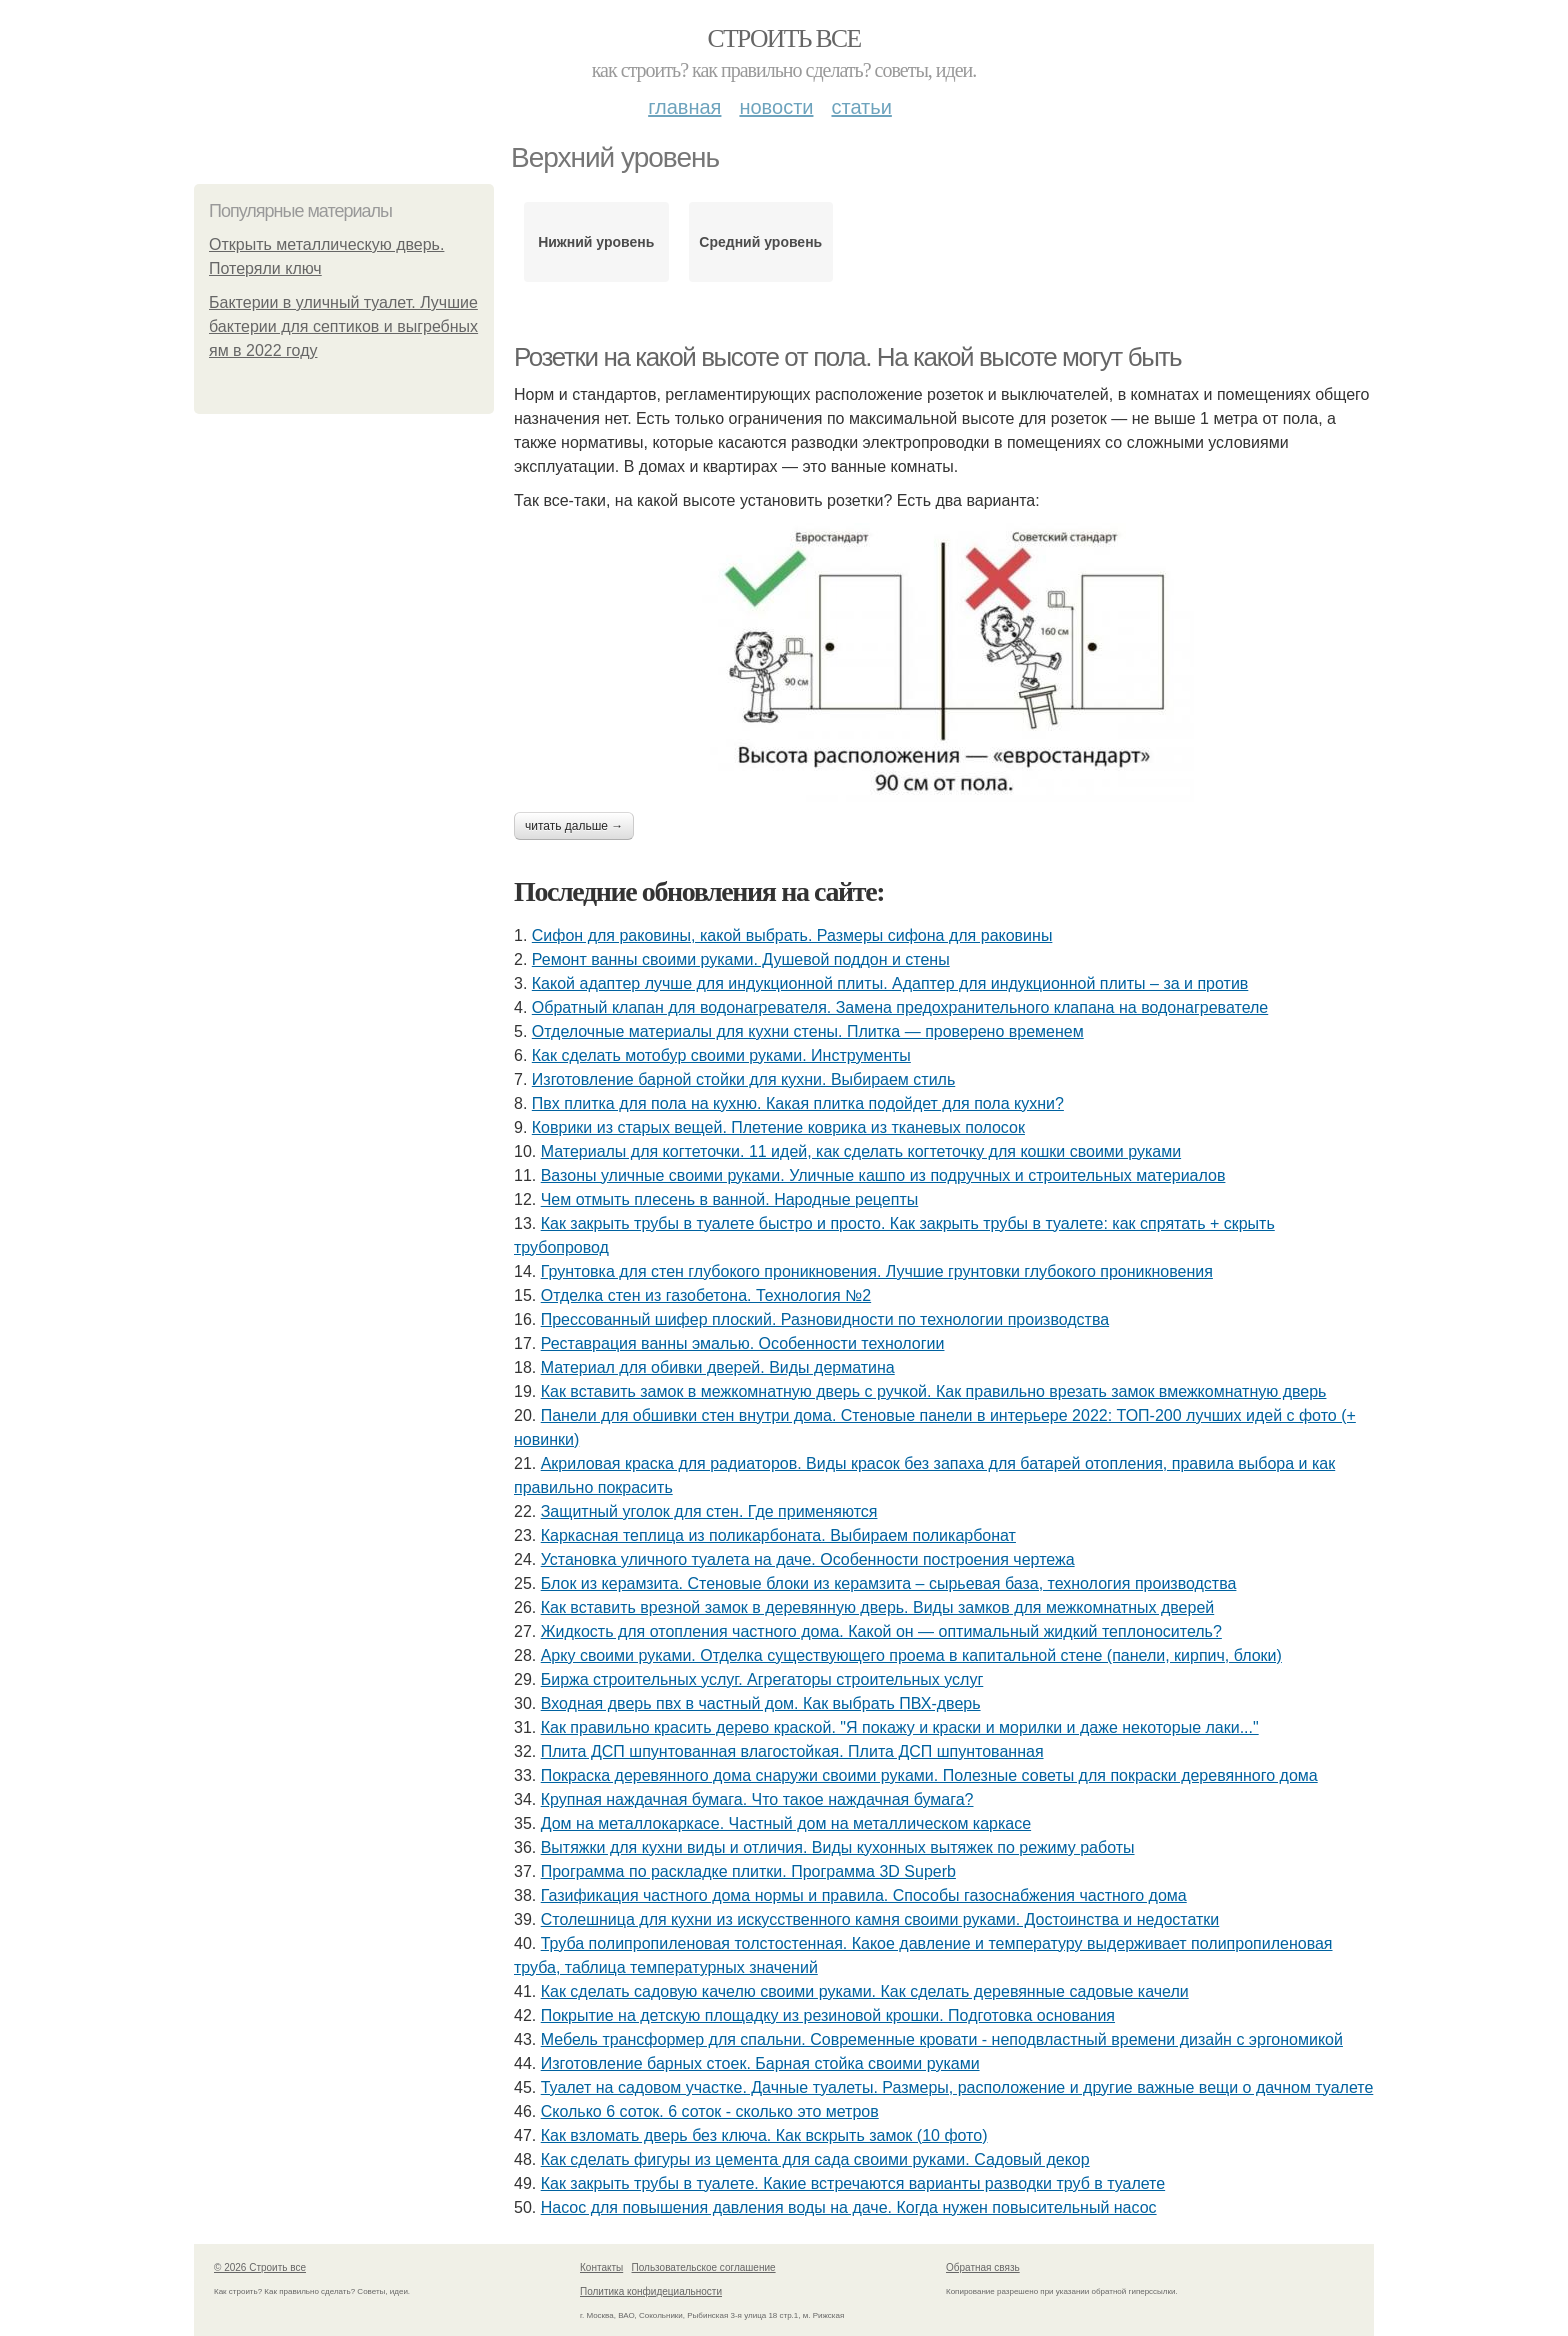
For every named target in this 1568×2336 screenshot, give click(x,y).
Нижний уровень (596, 242)
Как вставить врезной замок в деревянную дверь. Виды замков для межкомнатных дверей (878, 1607)
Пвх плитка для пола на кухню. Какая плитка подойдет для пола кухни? (798, 1103)
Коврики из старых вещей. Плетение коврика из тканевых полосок (778, 1127)
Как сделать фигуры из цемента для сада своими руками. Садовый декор (815, 2159)
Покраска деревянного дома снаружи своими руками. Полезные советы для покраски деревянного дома (929, 1775)
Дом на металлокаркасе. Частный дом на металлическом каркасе (786, 1823)
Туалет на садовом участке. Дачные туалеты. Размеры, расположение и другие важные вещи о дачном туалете (957, 2087)
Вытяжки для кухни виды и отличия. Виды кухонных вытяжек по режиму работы (838, 1847)
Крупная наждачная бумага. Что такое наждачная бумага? (757, 1799)
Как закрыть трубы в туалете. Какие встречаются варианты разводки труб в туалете (853, 2183)
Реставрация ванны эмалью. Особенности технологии (743, 1343)
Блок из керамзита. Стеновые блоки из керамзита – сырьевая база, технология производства (889, 1583)
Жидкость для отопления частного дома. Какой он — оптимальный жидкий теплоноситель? (881, 1631)
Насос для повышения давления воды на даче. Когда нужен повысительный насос (849, 2207)
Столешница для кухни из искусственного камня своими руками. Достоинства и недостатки (880, 1919)
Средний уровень (760, 242)
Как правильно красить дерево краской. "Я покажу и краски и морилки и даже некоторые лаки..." (900, 1727)
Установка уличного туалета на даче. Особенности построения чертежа (808, 1559)
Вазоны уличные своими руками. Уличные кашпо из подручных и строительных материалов (883, 1175)
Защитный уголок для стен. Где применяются (709, 1511)
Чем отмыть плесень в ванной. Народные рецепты (730, 1199)
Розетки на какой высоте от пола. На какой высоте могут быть (847, 357)
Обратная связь (983, 2267)
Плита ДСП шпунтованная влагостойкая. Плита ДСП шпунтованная (792, 1751)
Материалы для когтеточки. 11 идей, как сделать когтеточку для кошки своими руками (861, 1151)
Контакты (601, 2267)
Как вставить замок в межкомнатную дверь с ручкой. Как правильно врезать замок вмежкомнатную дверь (934, 1391)
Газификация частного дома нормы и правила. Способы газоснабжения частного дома (864, 1895)
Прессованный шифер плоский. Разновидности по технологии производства (825, 1319)
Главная (684, 107)
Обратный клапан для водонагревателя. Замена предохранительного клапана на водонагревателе (900, 1007)
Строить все (783, 38)
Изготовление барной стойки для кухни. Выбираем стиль (743, 1079)
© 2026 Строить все (260, 2267)
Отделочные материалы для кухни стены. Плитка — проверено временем (808, 1031)
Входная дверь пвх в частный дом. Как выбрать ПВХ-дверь (761, 1703)
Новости (776, 107)
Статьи (861, 107)
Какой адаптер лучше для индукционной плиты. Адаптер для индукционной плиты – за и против (890, 983)
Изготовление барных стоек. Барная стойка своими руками (760, 2063)
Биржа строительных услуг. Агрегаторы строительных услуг (762, 1679)
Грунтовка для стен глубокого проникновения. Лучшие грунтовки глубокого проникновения (877, 1271)
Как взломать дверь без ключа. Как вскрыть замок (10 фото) (764, 2135)
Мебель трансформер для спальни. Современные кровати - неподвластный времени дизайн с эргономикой (942, 2039)
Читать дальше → (574, 826)
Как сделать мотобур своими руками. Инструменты (721, 1055)
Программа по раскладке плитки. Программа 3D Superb (748, 1871)
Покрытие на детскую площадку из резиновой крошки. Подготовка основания (828, 2015)
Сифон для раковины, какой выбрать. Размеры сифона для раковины (792, 935)
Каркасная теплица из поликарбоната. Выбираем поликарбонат (778, 1535)
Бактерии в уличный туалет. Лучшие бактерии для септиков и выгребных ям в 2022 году (343, 326)
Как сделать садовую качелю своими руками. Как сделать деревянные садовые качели (865, 1991)
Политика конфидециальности (651, 2291)
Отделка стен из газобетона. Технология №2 (706, 1295)
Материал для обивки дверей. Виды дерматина (718, 1367)
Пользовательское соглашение (704, 2267)
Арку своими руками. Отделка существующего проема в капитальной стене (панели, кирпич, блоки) (911, 1655)
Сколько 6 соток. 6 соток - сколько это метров (710, 2111)
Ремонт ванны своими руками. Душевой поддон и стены (741, 959)
